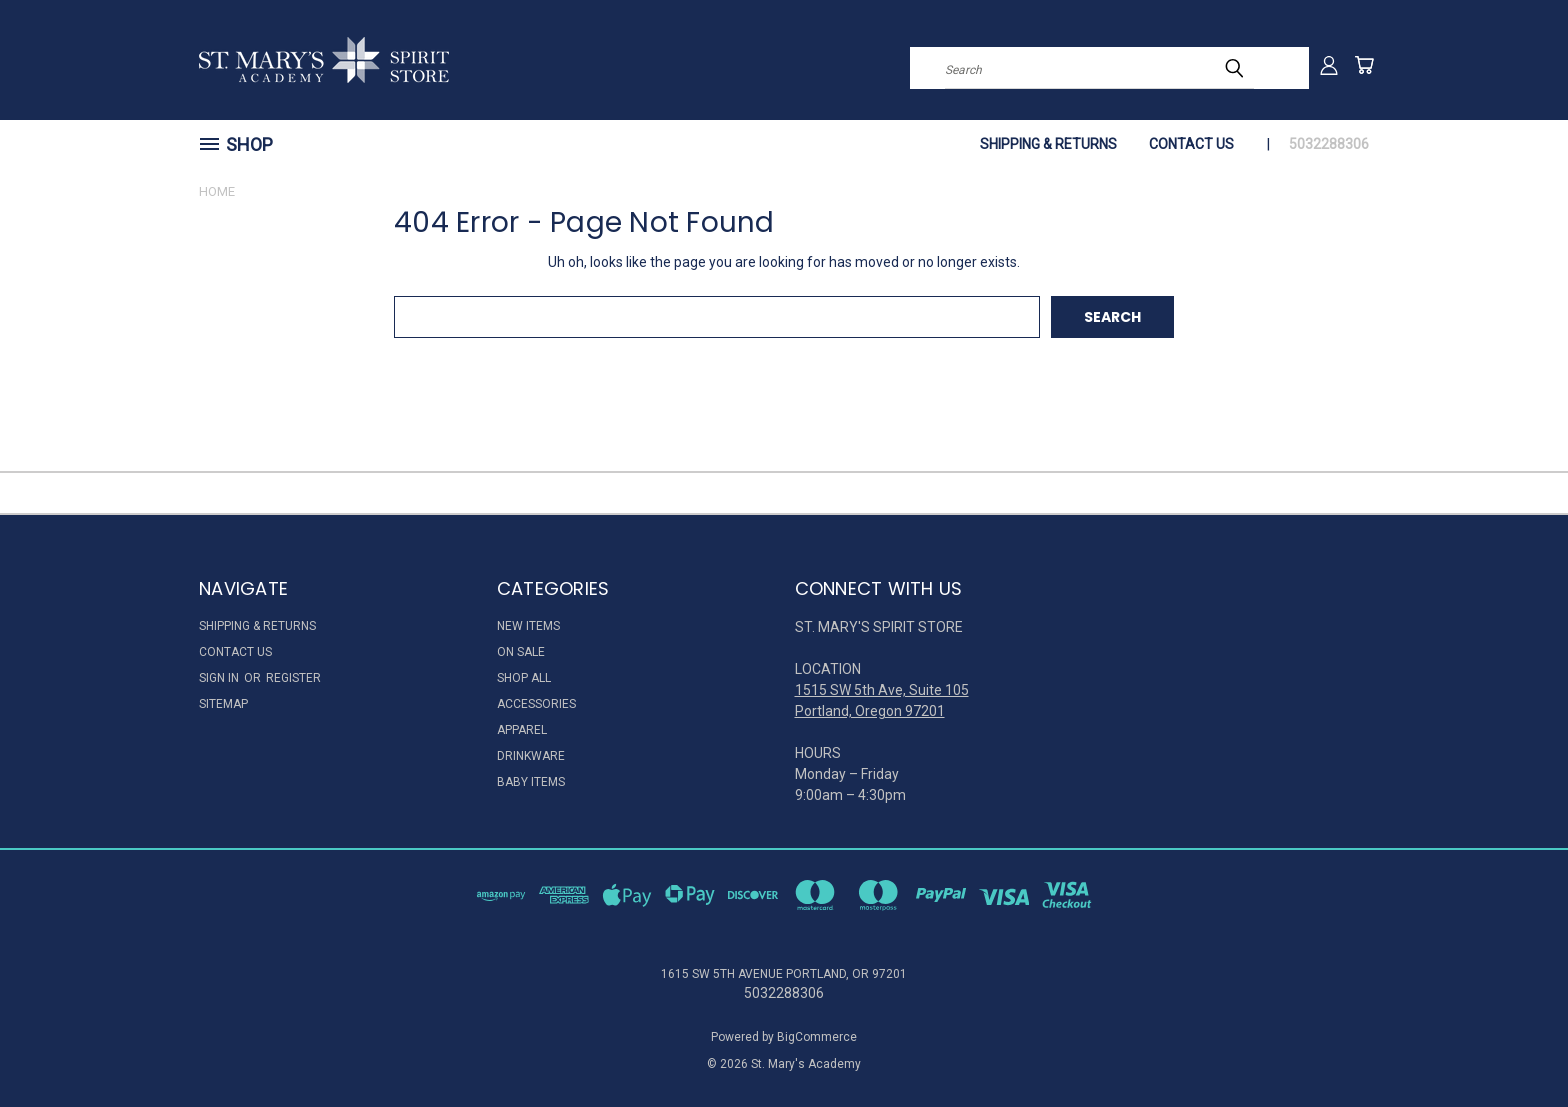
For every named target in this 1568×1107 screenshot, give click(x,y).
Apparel (522, 730)
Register (293, 678)
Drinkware (531, 756)
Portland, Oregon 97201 (870, 711)
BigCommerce (817, 1037)
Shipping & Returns (1048, 144)
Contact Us (1191, 144)
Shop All (524, 678)
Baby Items (531, 782)
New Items (528, 626)
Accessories (536, 704)
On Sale (521, 652)
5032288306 (1329, 144)
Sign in (220, 678)
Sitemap (223, 704)
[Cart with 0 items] (1364, 65)
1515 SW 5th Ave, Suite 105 (882, 690)
